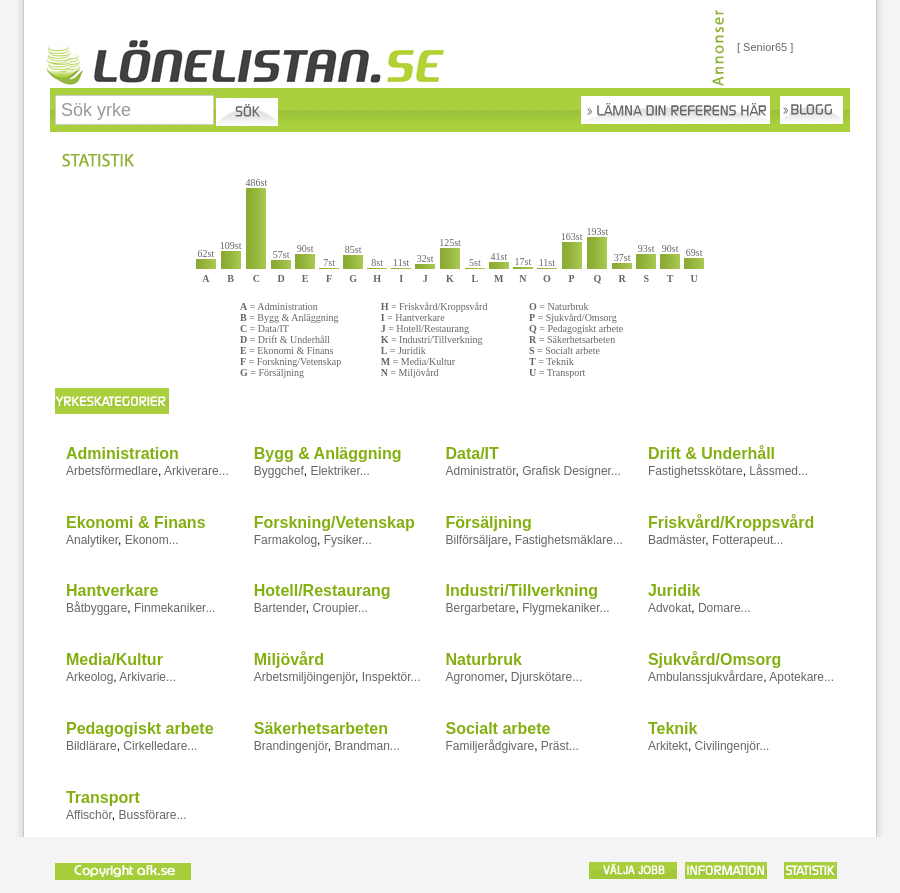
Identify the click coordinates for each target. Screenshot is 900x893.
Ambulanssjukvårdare (705, 677)
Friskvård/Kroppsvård (731, 522)
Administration (122, 453)
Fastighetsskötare (695, 471)
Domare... (724, 608)
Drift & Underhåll (711, 453)
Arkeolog (89, 677)
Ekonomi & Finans (136, 522)
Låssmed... (778, 471)
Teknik (673, 728)
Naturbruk (483, 659)
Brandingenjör (291, 746)
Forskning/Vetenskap (334, 522)
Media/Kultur (114, 659)
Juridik (674, 590)
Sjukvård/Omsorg (714, 659)
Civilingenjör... (732, 746)
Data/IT (471, 453)
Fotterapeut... (747, 540)
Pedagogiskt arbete (140, 728)
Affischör (89, 815)
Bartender (280, 608)
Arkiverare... (196, 471)
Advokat (669, 608)
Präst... (560, 746)
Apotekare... (801, 677)
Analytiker (92, 540)
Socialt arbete (497, 728)
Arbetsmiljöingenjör (304, 677)
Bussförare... (152, 815)
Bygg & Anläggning (328, 453)
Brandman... (366, 746)
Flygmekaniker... (565, 608)
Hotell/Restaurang (322, 590)
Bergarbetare (480, 608)
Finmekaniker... (174, 608)
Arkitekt (668, 746)
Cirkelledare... (160, 746)
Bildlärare (91, 746)
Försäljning (488, 522)
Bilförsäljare (476, 540)
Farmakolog (285, 540)
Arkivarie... (147, 677)
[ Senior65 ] (765, 47)
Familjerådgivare (489, 746)
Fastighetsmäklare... (569, 540)
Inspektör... (391, 677)
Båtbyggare (96, 608)
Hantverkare (112, 590)
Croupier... (339, 608)
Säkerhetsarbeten (321, 728)
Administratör (480, 471)
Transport (103, 797)
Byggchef (279, 471)
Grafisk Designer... (571, 471)
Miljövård (289, 659)
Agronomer (474, 677)
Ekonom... (152, 540)
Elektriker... (339, 471)
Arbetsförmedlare (112, 471)
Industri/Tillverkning (521, 590)
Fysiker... (348, 540)
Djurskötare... (546, 677)
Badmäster (676, 540)
